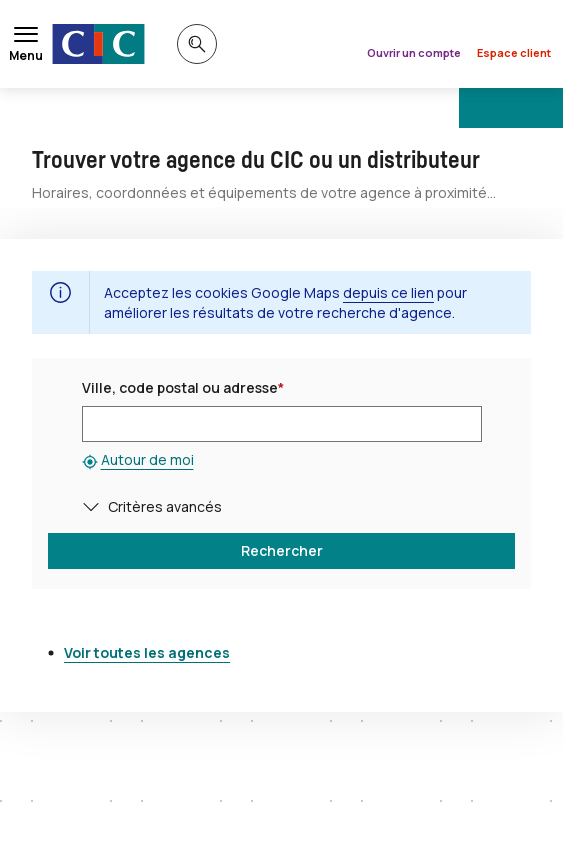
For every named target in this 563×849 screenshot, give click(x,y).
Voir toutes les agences (147, 652)
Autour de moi (147, 459)
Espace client (514, 52)
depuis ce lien (388, 292)
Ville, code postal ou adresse (183, 387)
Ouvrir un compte (414, 52)
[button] (95, 506)
